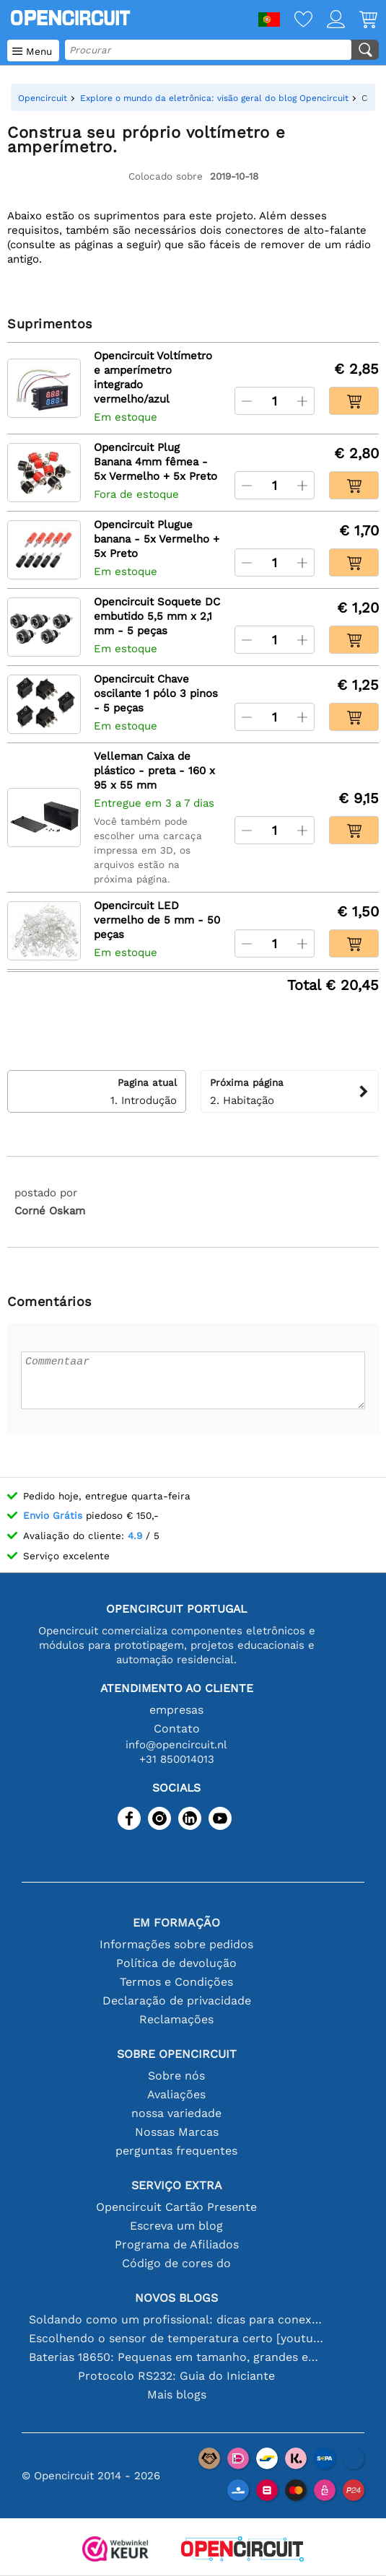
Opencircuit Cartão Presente (176, 2207)
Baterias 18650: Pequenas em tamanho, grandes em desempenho (177, 2357)
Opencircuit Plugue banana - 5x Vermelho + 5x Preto (156, 539)
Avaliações (176, 2094)
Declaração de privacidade (176, 2000)
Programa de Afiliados (177, 2244)
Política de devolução (176, 1963)
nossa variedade (176, 2113)
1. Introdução (97, 1091)
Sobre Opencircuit (177, 2054)
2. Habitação (290, 1091)
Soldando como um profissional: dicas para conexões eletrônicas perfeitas (177, 2319)
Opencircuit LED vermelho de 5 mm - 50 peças (157, 920)
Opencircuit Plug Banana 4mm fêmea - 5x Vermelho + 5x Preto (155, 462)
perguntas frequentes (176, 2150)
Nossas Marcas (177, 2132)
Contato (177, 1728)
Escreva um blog (176, 2226)
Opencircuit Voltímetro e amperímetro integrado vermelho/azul (153, 377)
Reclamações (176, 2019)
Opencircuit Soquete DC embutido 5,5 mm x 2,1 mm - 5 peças (157, 616)
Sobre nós (176, 2075)
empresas (176, 1710)
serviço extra (176, 2185)
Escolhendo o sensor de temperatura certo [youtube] (177, 2338)
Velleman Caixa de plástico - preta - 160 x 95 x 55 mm (154, 771)
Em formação (176, 1922)
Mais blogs (176, 2394)
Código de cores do (176, 2263)
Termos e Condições (176, 1982)
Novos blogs (176, 2298)
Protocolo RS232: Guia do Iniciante (176, 2376)
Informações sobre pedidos (176, 1944)
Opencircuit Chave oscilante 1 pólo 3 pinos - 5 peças (156, 693)
